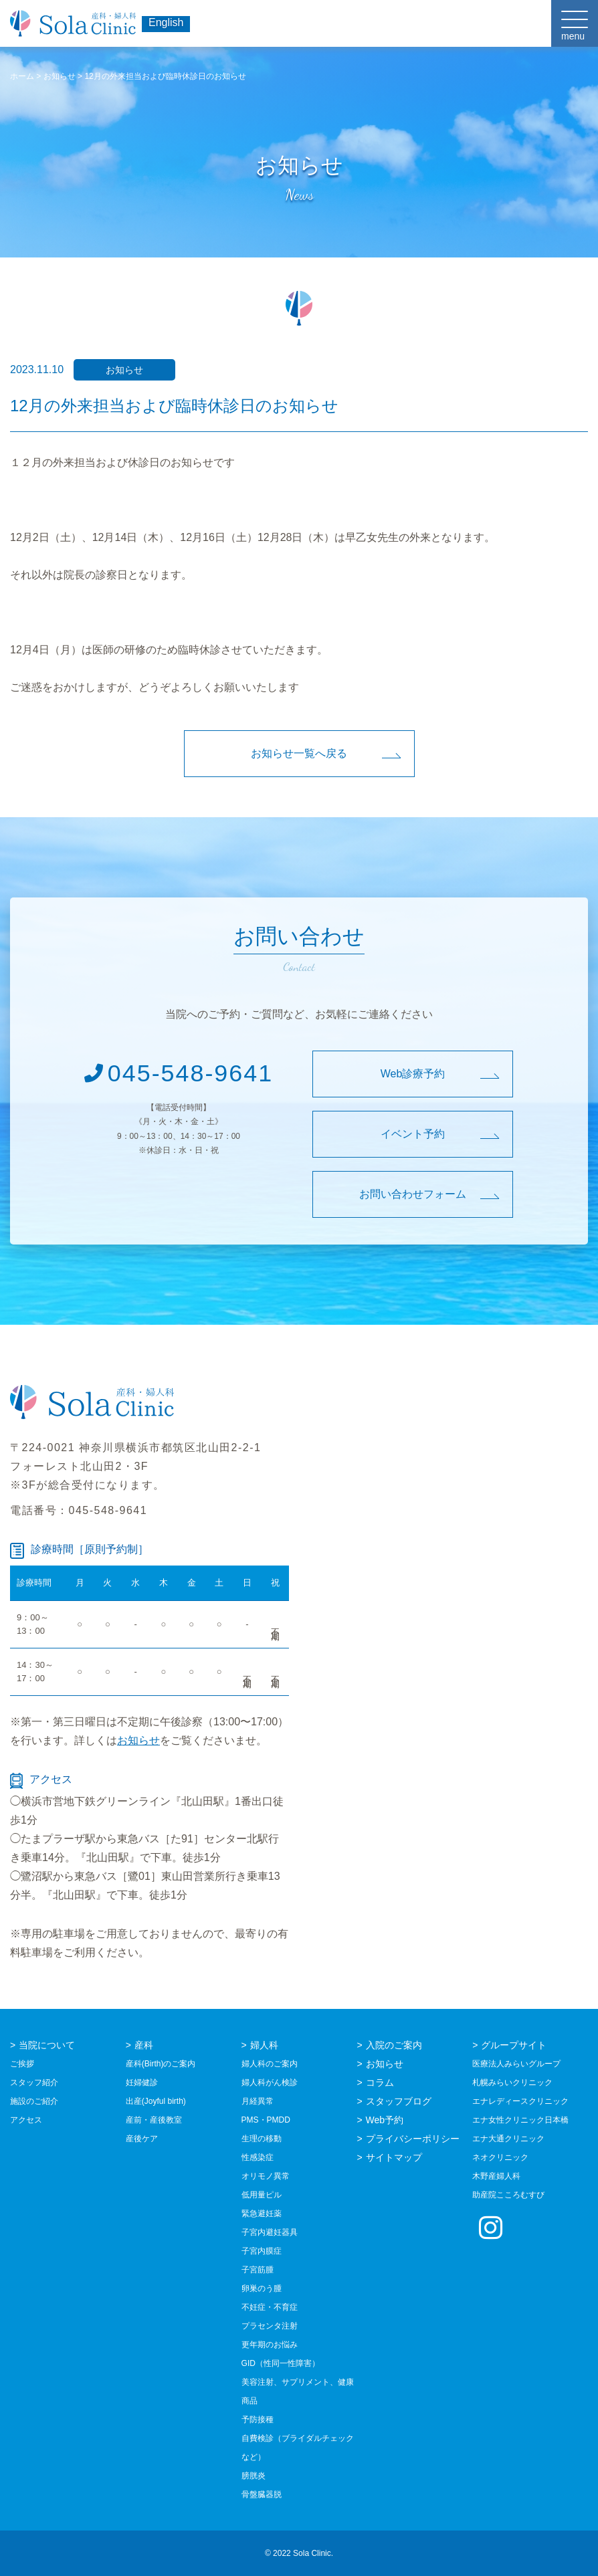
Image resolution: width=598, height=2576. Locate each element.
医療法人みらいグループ (516, 2063)
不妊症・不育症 (269, 2307)
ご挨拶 (22, 2063)
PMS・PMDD (265, 2120)
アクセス (26, 2120)
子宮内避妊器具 (269, 2232)
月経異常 (257, 2101)
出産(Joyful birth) (156, 2101)
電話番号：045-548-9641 (78, 1510)
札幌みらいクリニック (512, 2082)
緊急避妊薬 (261, 2213)
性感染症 (257, 2157)
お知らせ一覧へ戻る (299, 753)
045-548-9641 (178, 1073)
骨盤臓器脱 (261, 2494)
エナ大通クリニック (508, 2138)
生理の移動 (261, 2138)
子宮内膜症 (261, 2251)
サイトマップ (394, 2157)
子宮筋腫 (257, 2269)
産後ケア (142, 2138)
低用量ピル (261, 2194)
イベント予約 (413, 1134)
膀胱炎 (253, 2475)
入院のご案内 (394, 2045)
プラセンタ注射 (269, 2326)
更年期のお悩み (269, 2344)
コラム (380, 2082)
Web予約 (385, 2120)
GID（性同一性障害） (280, 2363)
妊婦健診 (142, 2082)
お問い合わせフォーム (412, 1194)
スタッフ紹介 (34, 2082)
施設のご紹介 (34, 2101)
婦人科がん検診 (269, 2082)
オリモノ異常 (265, 2176)
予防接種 (257, 2419)
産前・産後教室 (154, 2120)
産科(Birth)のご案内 (161, 2063)
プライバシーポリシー (413, 2138)
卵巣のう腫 (261, 2288)
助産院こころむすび (508, 2194)
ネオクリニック (500, 2157)
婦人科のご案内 (269, 2063)
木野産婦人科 (496, 2176)
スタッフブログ (398, 2101)
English (165, 22)
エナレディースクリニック (520, 2101)
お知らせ (138, 1740)
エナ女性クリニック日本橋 (520, 2120)
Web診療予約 (413, 1073)
